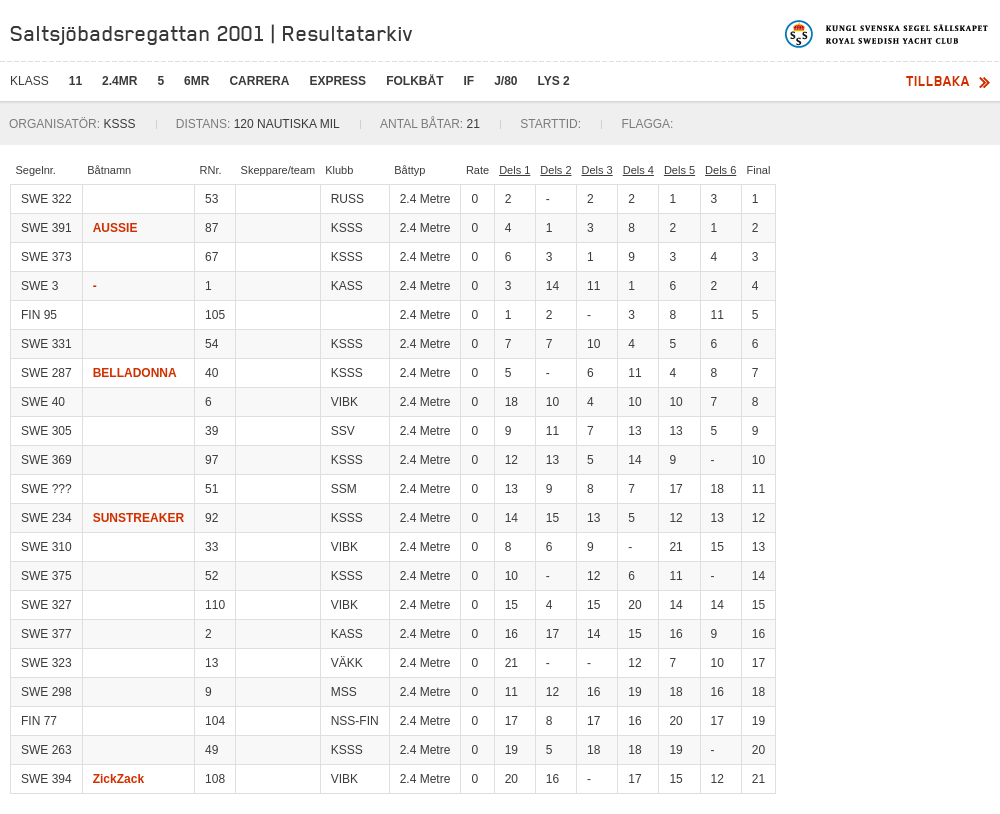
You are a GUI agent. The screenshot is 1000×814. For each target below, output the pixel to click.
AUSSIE (115, 228)
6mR (196, 81)
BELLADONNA (135, 373)
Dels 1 (514, 170)
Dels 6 (720, 170)
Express (337, 81)
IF (468, 81)
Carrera (259, 81)
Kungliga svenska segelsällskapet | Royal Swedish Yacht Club (887, 34)
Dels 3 (597, 170)
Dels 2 (555, 170)
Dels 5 (679, 170)
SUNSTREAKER (138, 518)
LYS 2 (554, 81)
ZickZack (118, 779)
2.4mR (119, 81)
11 (75, 81)
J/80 (505, 81)
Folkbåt (414, 81)
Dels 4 (638, 170)
